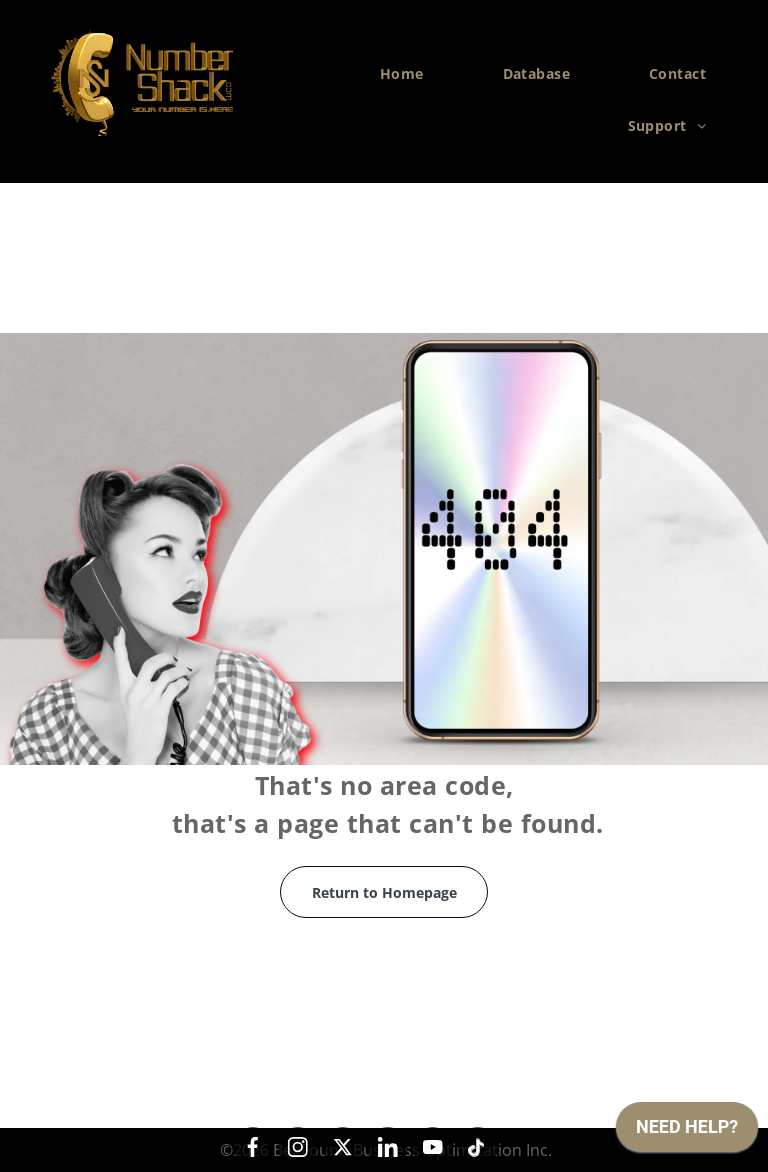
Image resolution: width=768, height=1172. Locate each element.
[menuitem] (409, 74)
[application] (687, 1132)
